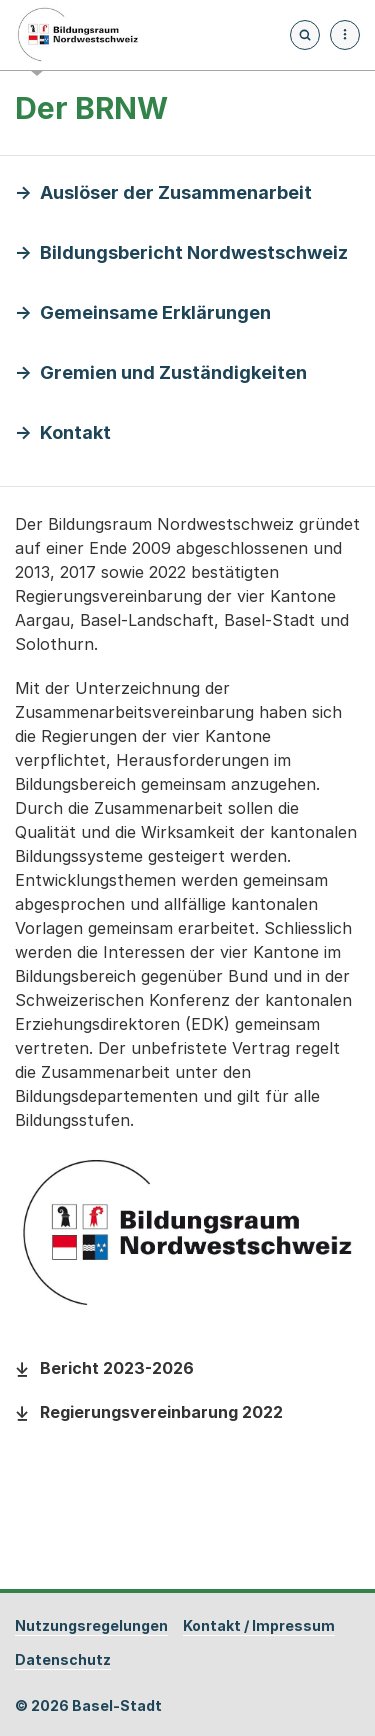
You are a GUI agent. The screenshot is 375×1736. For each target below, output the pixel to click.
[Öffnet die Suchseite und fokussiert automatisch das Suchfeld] (305, 35)
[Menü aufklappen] (345, 35)
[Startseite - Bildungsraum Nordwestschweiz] (78, 35)
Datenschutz (63, 1660)
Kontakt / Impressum (259, 1626)
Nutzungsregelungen (91, 1626)
